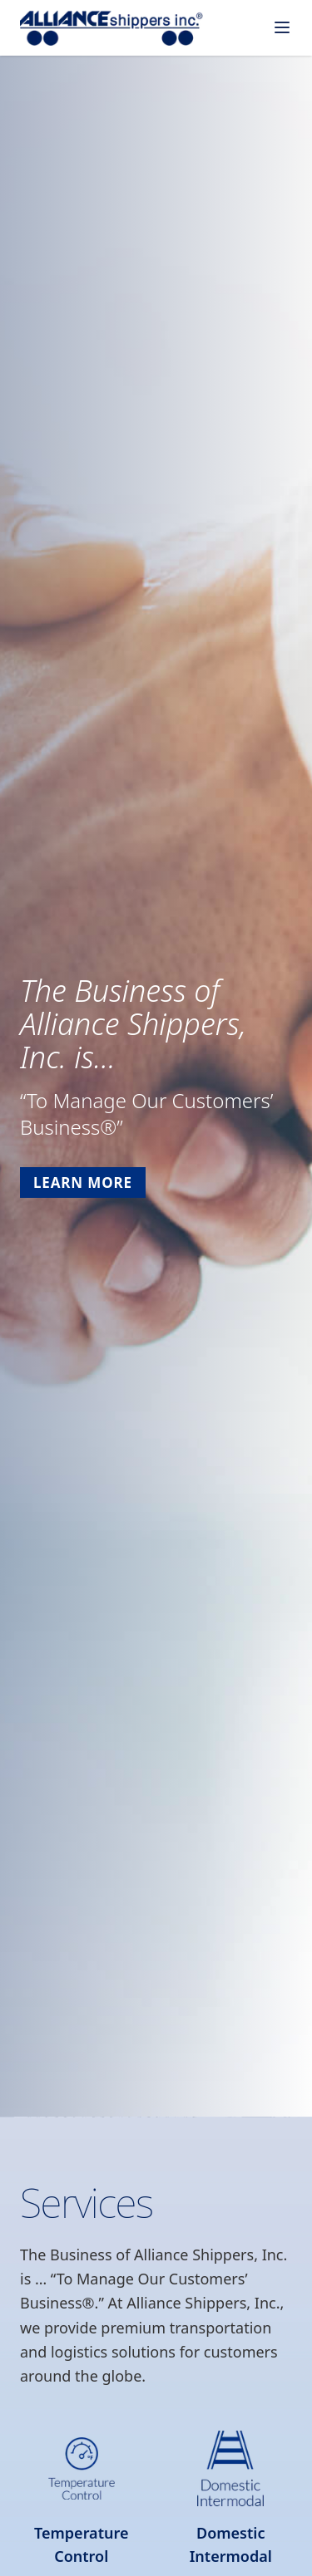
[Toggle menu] (282, 27)
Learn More (82, 1182)
